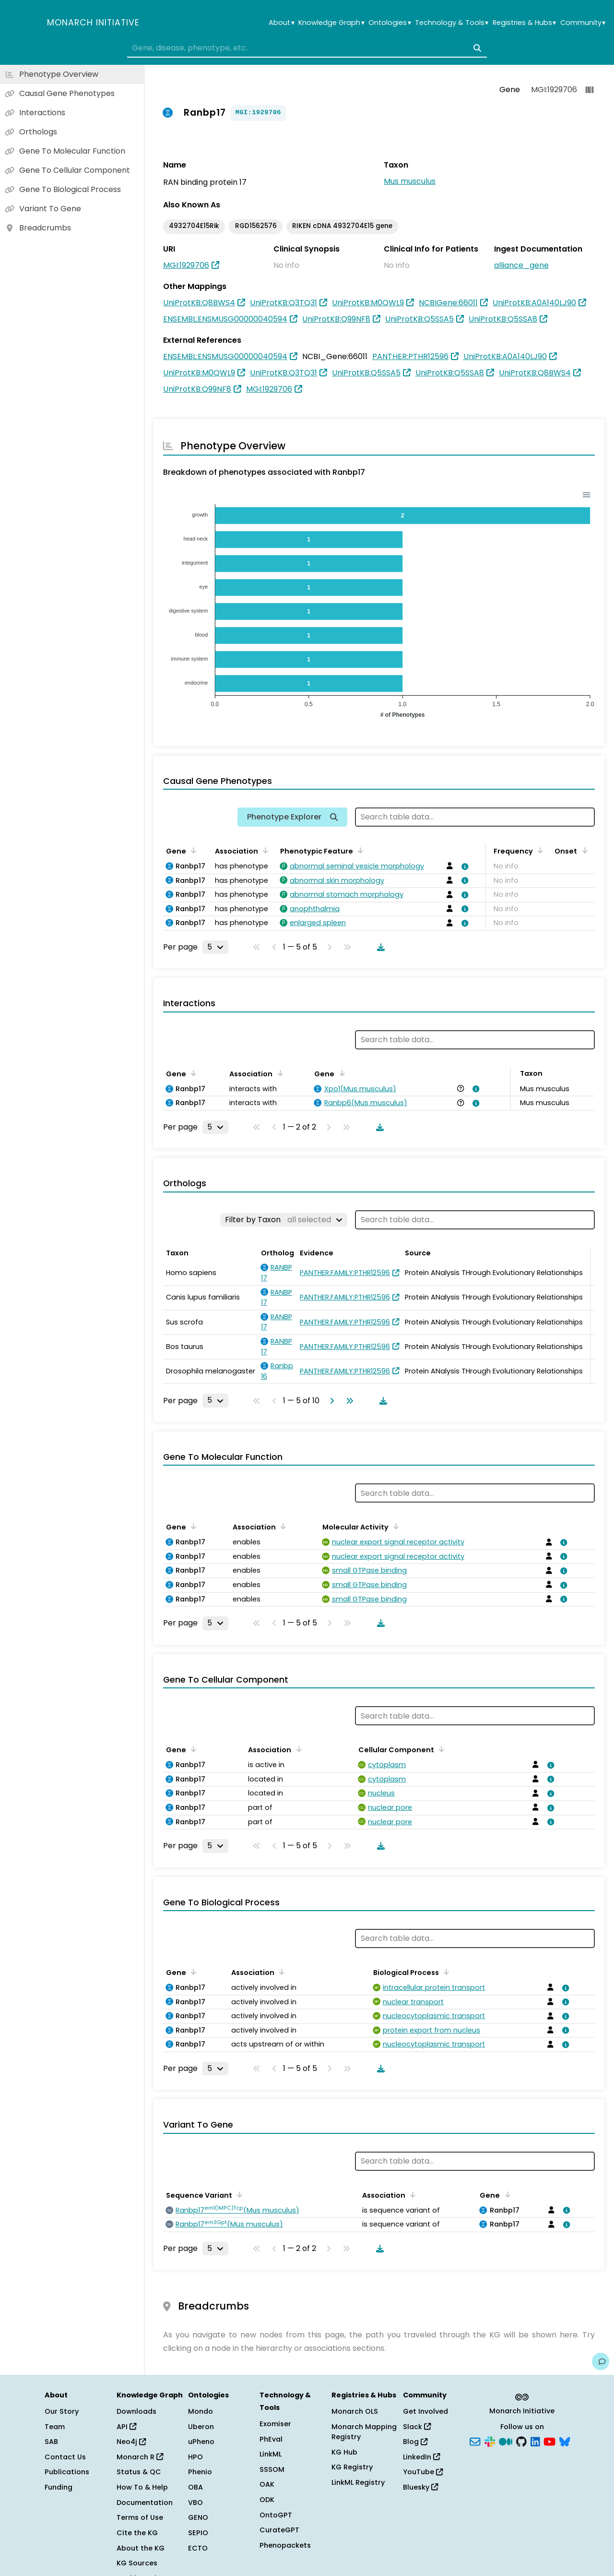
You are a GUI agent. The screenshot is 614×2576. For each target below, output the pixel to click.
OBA (195, 2487)
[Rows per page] (215, 947)
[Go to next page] (330, 1401)
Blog (415, 2441)
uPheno (201, 2441)
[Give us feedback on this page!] (600, 2361)
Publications (67, 2472)
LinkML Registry (358, 2482)
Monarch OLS (354, 2411)
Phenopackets (285, 2545)
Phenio (200, 2472)
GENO (198, 2517)
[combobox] (307, 48)
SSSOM (272, 2469)
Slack (417, 2427)
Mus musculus (410, 181)
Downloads (136, 2411)
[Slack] (489, 2441)
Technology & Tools (451, 23)
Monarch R (140, 2457)
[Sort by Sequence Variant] (238, 2194)
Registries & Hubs (524, 23)
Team (55, 2427)
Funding (58, 2487)
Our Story (62, 2411)
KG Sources (137, 2563)
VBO (195, 2502)
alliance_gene (521, 265)
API (126, 2427)
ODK (267, 2499)
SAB (51, 2441)
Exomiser (275, 2424)
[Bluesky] (564, 2441)
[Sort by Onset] (583, 850)
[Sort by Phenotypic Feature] (359, 850)
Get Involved (425, 2411)
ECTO (198, 2548)
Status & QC (139, 2472)
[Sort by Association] (264, 850)
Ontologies (389, 23)
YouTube (423, 2472)
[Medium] (505, 2441)
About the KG (141, 2548)
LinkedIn (421, 2457)
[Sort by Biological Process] (444, 1971)
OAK (267, 2484)
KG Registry (352, 2467)
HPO (195, 2457)
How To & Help (142, 2487)
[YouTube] (549, 2441)
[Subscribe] (475, 2441)
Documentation (145, 2502)
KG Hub (344, 2452)
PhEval (271, 2439)
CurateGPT (279, 2530)
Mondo (200, 2411)
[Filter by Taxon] (283, 1220)
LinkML (271, 2454)
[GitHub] (521, 2441)
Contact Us (65, 2457)
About (281, 23)
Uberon (201, 2427)
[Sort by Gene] (192, 850)
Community (582, 23)
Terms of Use (140, 2517)
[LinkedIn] (535, 2441)
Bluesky (420, 2487)
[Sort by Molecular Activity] (394, 1526)
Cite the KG (137, 2533)
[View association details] (463, 866)
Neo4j (131, 2441)
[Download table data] (379, 947)
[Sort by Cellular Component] (440, 1749)
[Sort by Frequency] (538, 850)
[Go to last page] (348, 1401)
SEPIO (198, 2533)
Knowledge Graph (331, 23)
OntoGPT (276, 2515)
